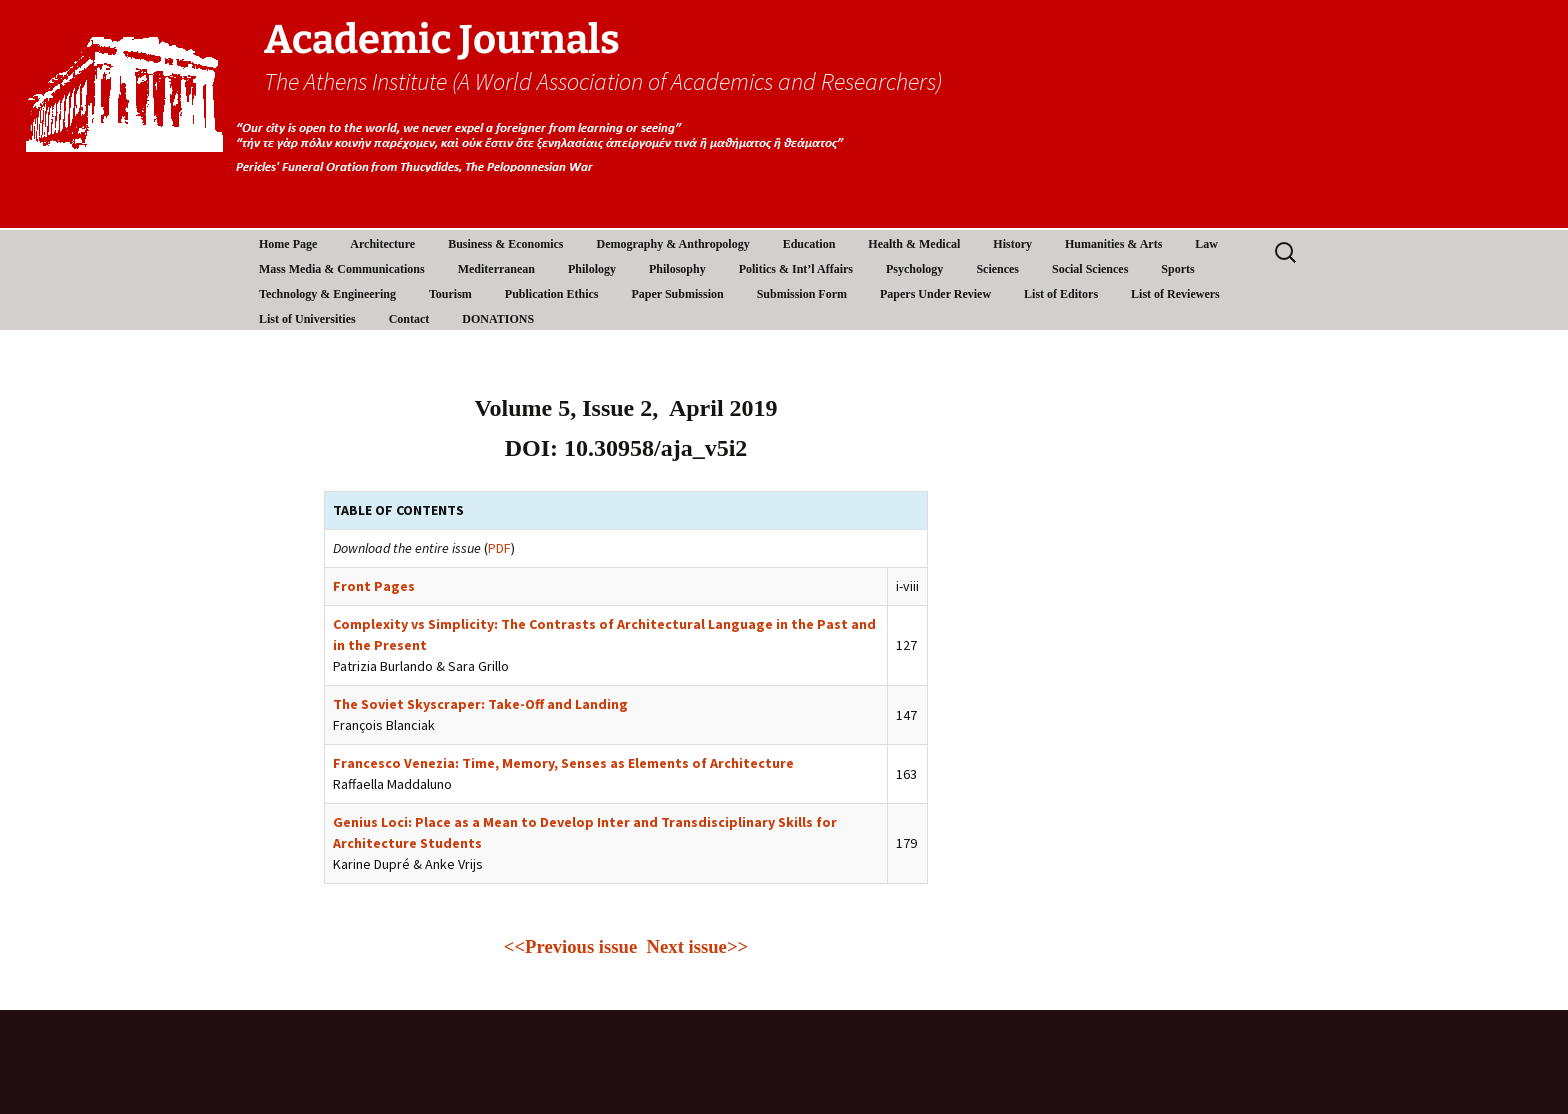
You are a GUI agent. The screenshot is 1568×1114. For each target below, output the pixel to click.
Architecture (382, 244)
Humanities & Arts (1113, 244)
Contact (409, 319)
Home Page (288, 244)
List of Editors (1061, 294)
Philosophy (677, 269)
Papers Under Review (935, 294)
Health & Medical (914, 244)
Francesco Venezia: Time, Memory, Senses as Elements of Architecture (563, 763)
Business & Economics (505, 244)
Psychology (914, 269)
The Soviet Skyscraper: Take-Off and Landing (480, 704)
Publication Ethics (552, 294)
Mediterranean (496, 269)
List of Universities (307, 319)
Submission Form (802, 294)
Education (809, 244)
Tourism (450, 294)
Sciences (997, 269)
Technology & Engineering (327, 294)
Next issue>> (698, 946)
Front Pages (374, 586)
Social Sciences (1090, 269)
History (1012, 244)
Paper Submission (678, 294)
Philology (592, 269)
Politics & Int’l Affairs (796, 269)
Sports (1177, 269)
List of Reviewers (1175, 294)
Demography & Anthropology (673, 244)
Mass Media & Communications (342, 269)
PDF (499, 548)
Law (1206, 244)
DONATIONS (498, 319)
